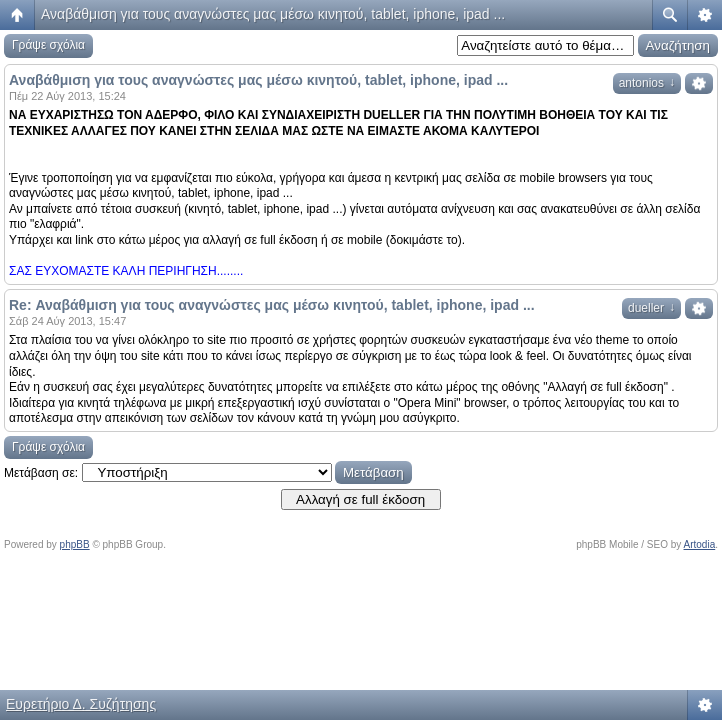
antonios (647, 83)
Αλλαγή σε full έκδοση (360, 499)
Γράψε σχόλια (48, 45)
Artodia (700, 544)
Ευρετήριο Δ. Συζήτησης (81, 704)
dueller (651, 308)
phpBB (75, 544)
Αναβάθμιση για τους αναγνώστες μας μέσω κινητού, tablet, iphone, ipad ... (273, 14)
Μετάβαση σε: (41, 473)
